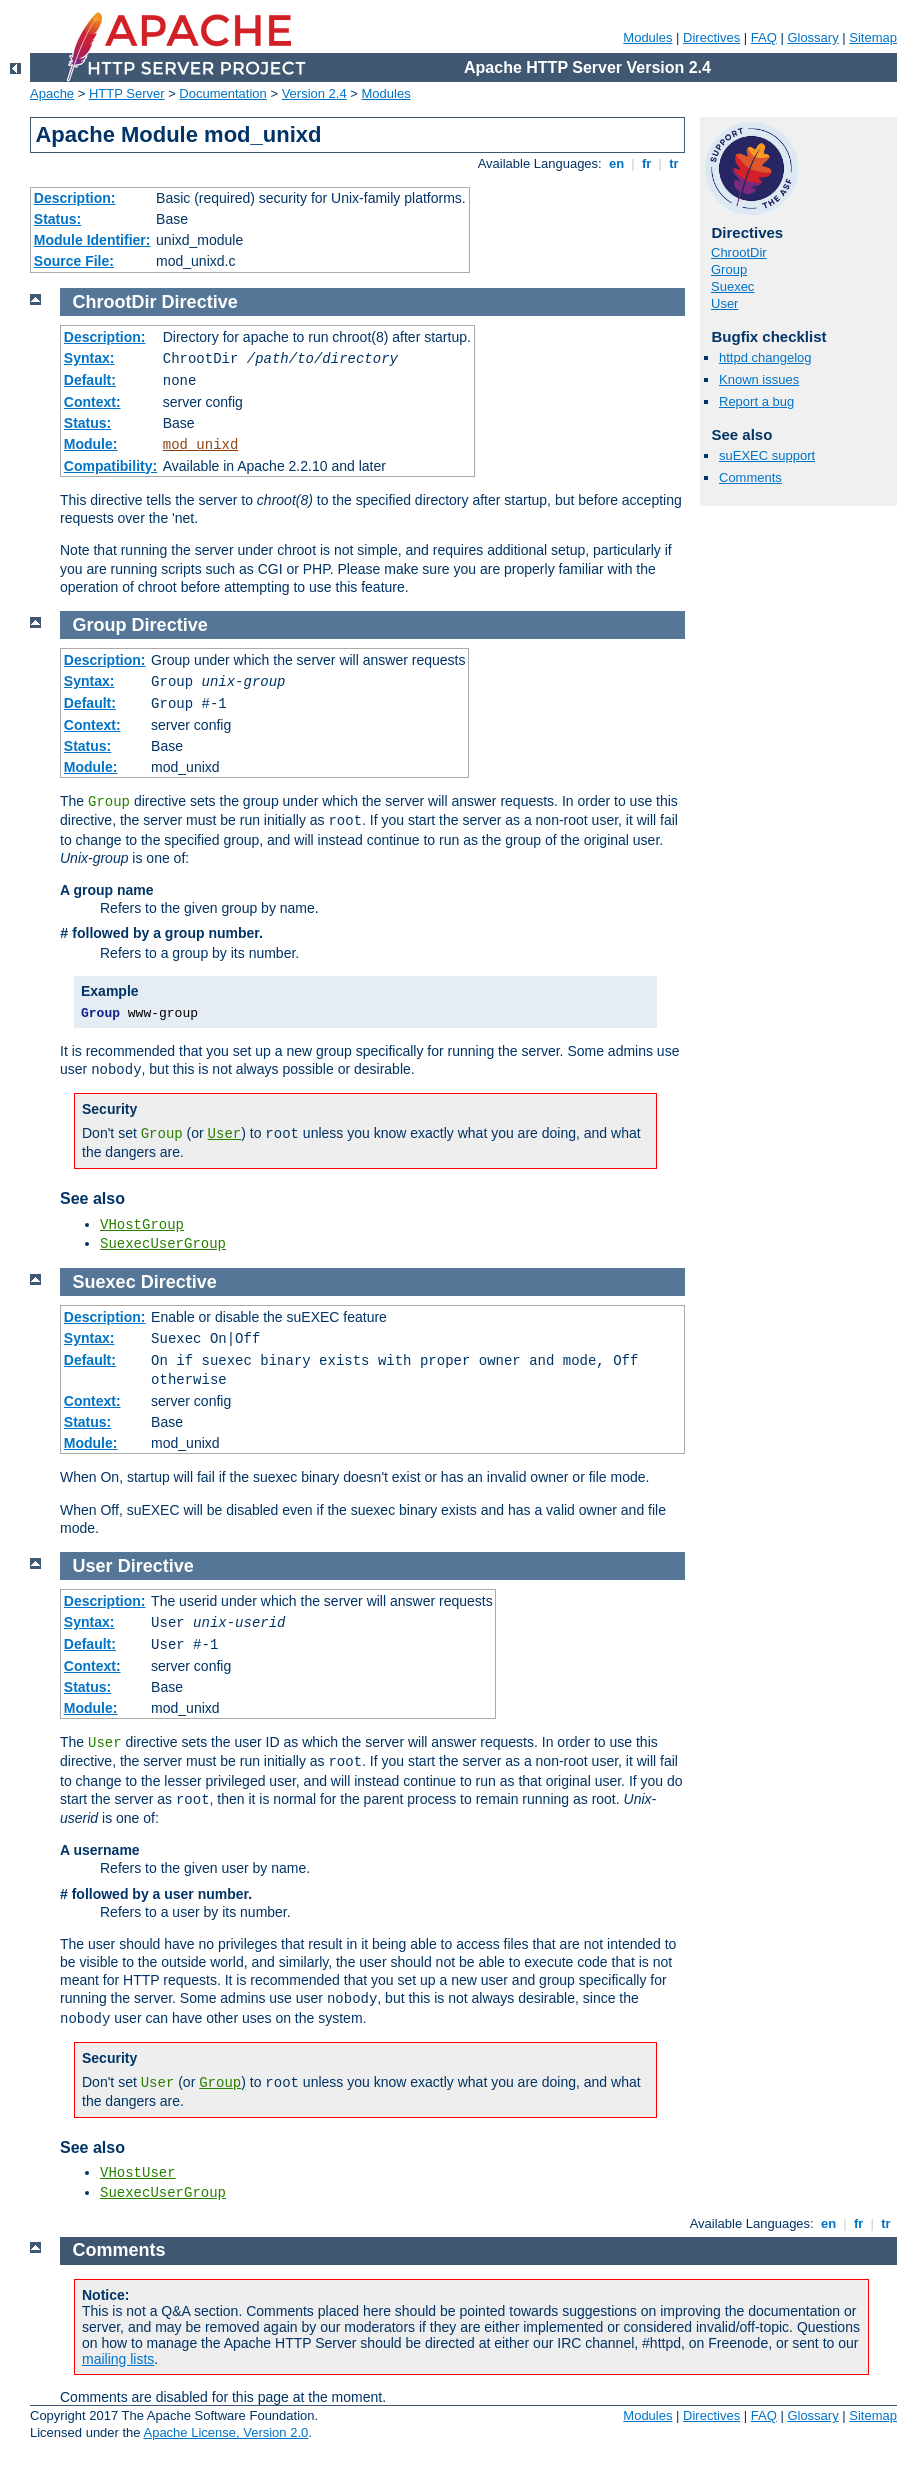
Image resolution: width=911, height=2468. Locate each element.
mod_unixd (201, 445)
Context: (92, 402)
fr (646, 163)
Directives (711, 37)
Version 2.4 (314, 93)
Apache (52, 93)
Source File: (74, 261)
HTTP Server (127, 93)
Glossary (812, 37)
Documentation (222, 93)
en (616, 163)
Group (729, 269)
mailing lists (118, 2359)
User (724, 303)
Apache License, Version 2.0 (225, 2432)
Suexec (732, 286)
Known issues (759, 379)
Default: (90, 380)
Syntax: (89, 358)
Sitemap (873, 37)
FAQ (764, 37)
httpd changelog (765, 357)
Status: (57, 219)
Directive (200, 302)
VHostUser (138, 2173)
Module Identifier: (92, 240)
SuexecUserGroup (163, 1244)
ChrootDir (739, 252)
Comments (750, 477)
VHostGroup (142, 1225)
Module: (91, 444)
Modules (647, 37)
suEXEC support (767, 455)
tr (674, 163)
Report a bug (756, 401)
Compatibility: (110, 466)
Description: (75, 198)
